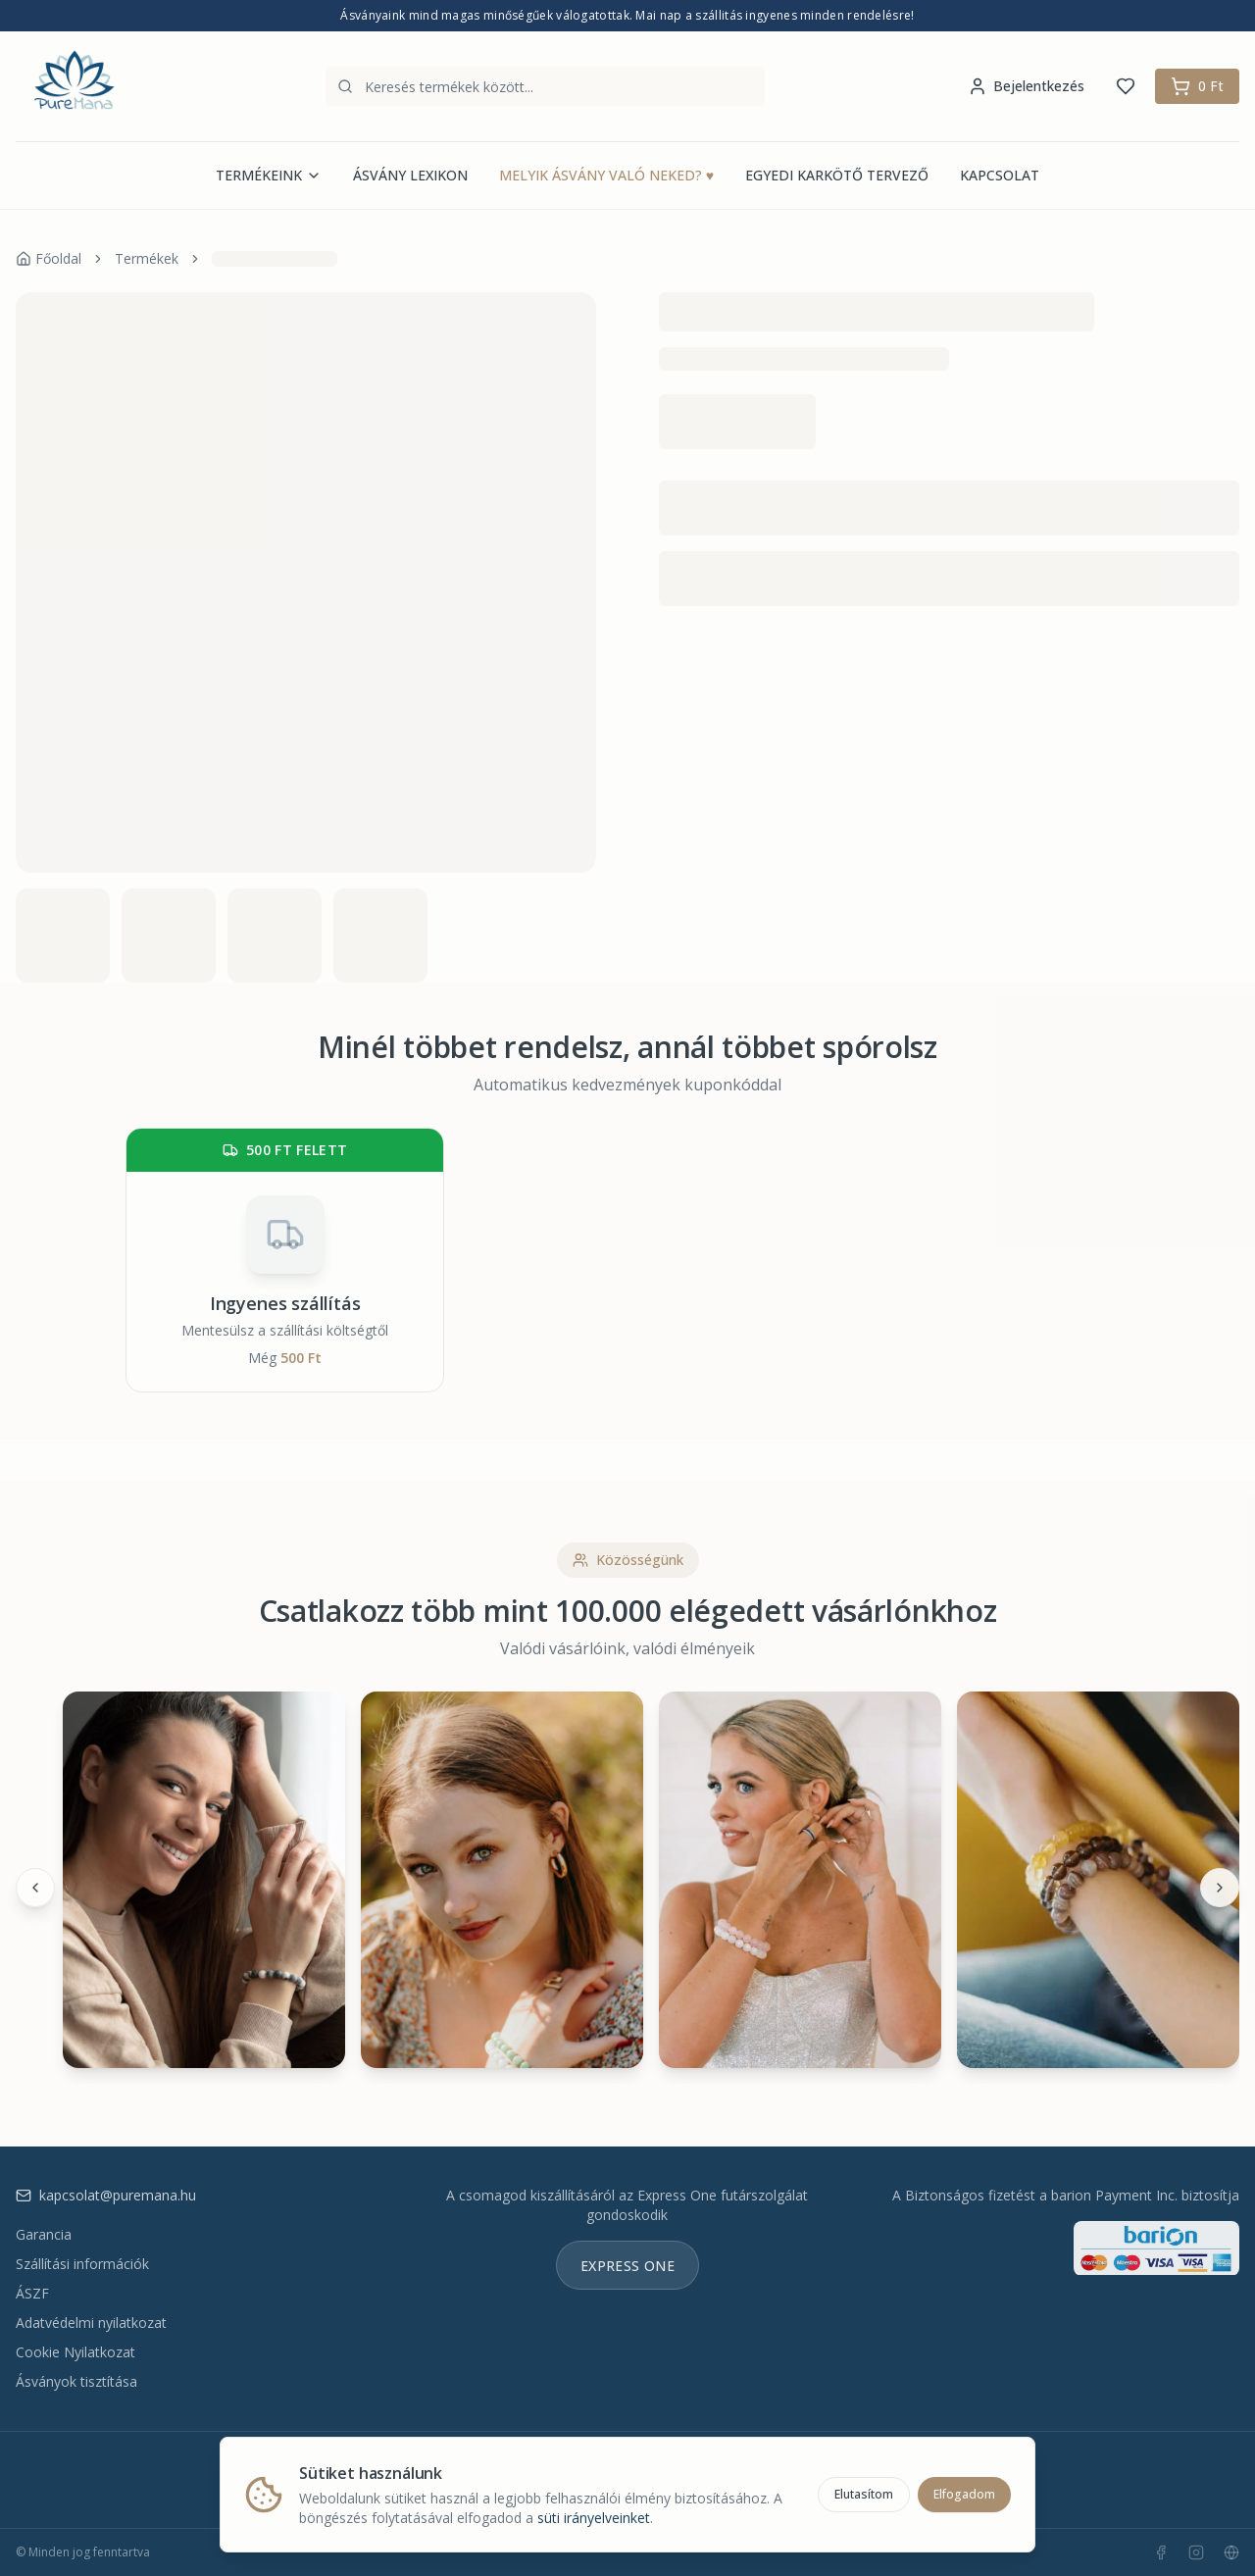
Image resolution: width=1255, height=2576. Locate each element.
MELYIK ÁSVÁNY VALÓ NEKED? (606, 175)
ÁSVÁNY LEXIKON (410, 175)
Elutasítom (863, 2494)
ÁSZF (32, 2293)
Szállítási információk (82, 2263)
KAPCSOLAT (999, 175)
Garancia (44, 2234)
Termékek (146, 258)
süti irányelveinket (593, 2517)
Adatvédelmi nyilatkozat (91, 2322)
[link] (274, 259)
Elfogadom (964, 2494)
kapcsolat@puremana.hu (106, 2195)
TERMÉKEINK (269, 175)
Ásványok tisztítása (76, 2381)
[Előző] (35, 1887)
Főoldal (48, 258)
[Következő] (1219, 1887)
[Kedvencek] (1125, 86)
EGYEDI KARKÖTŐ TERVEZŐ (837, 175)
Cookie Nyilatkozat (75, 2352)
